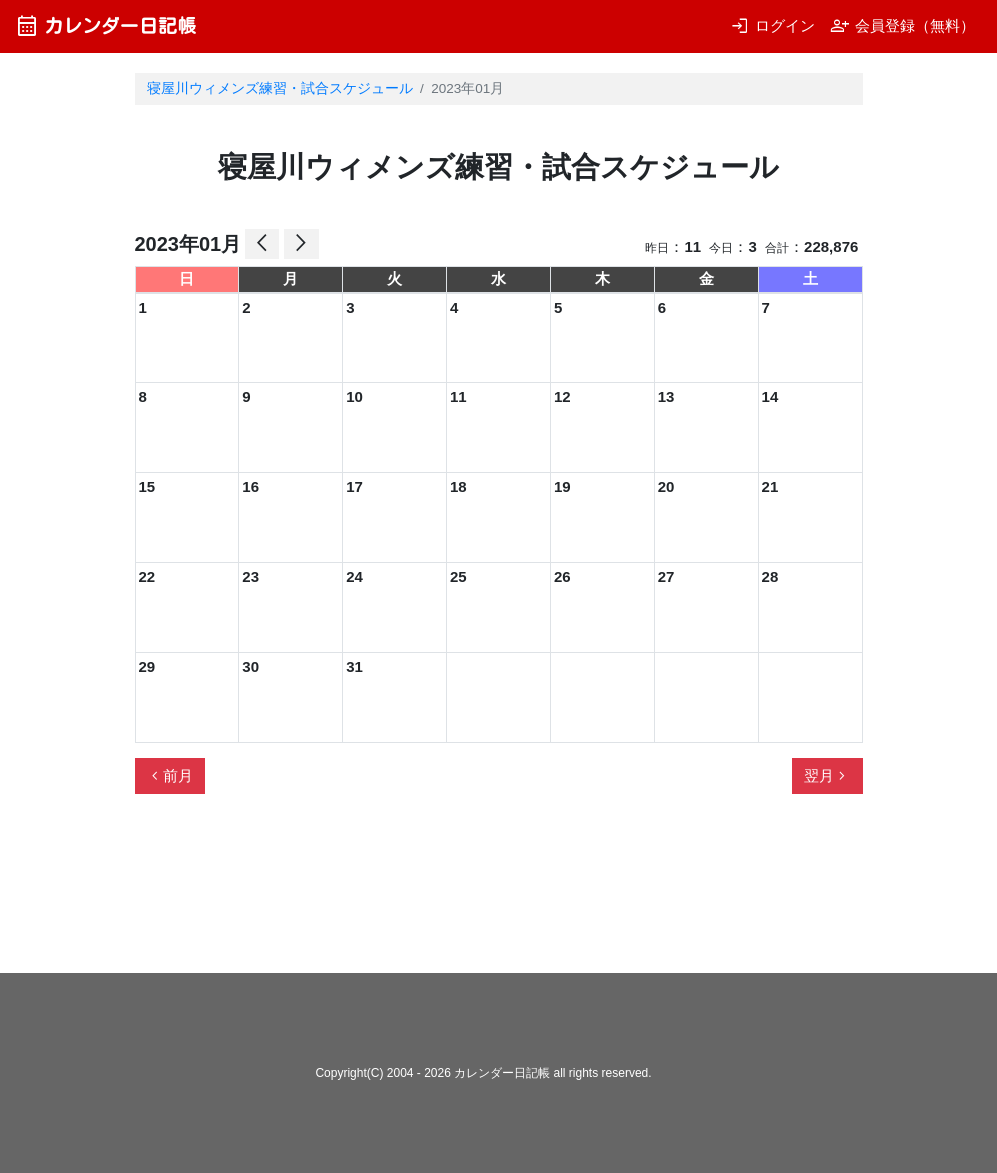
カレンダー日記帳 (105, 25)
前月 (170, 776)
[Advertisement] (499, 892)
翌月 (827, 776)
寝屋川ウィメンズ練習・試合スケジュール (280, 88)
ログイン (772, 25)
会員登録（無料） (902, 25)
